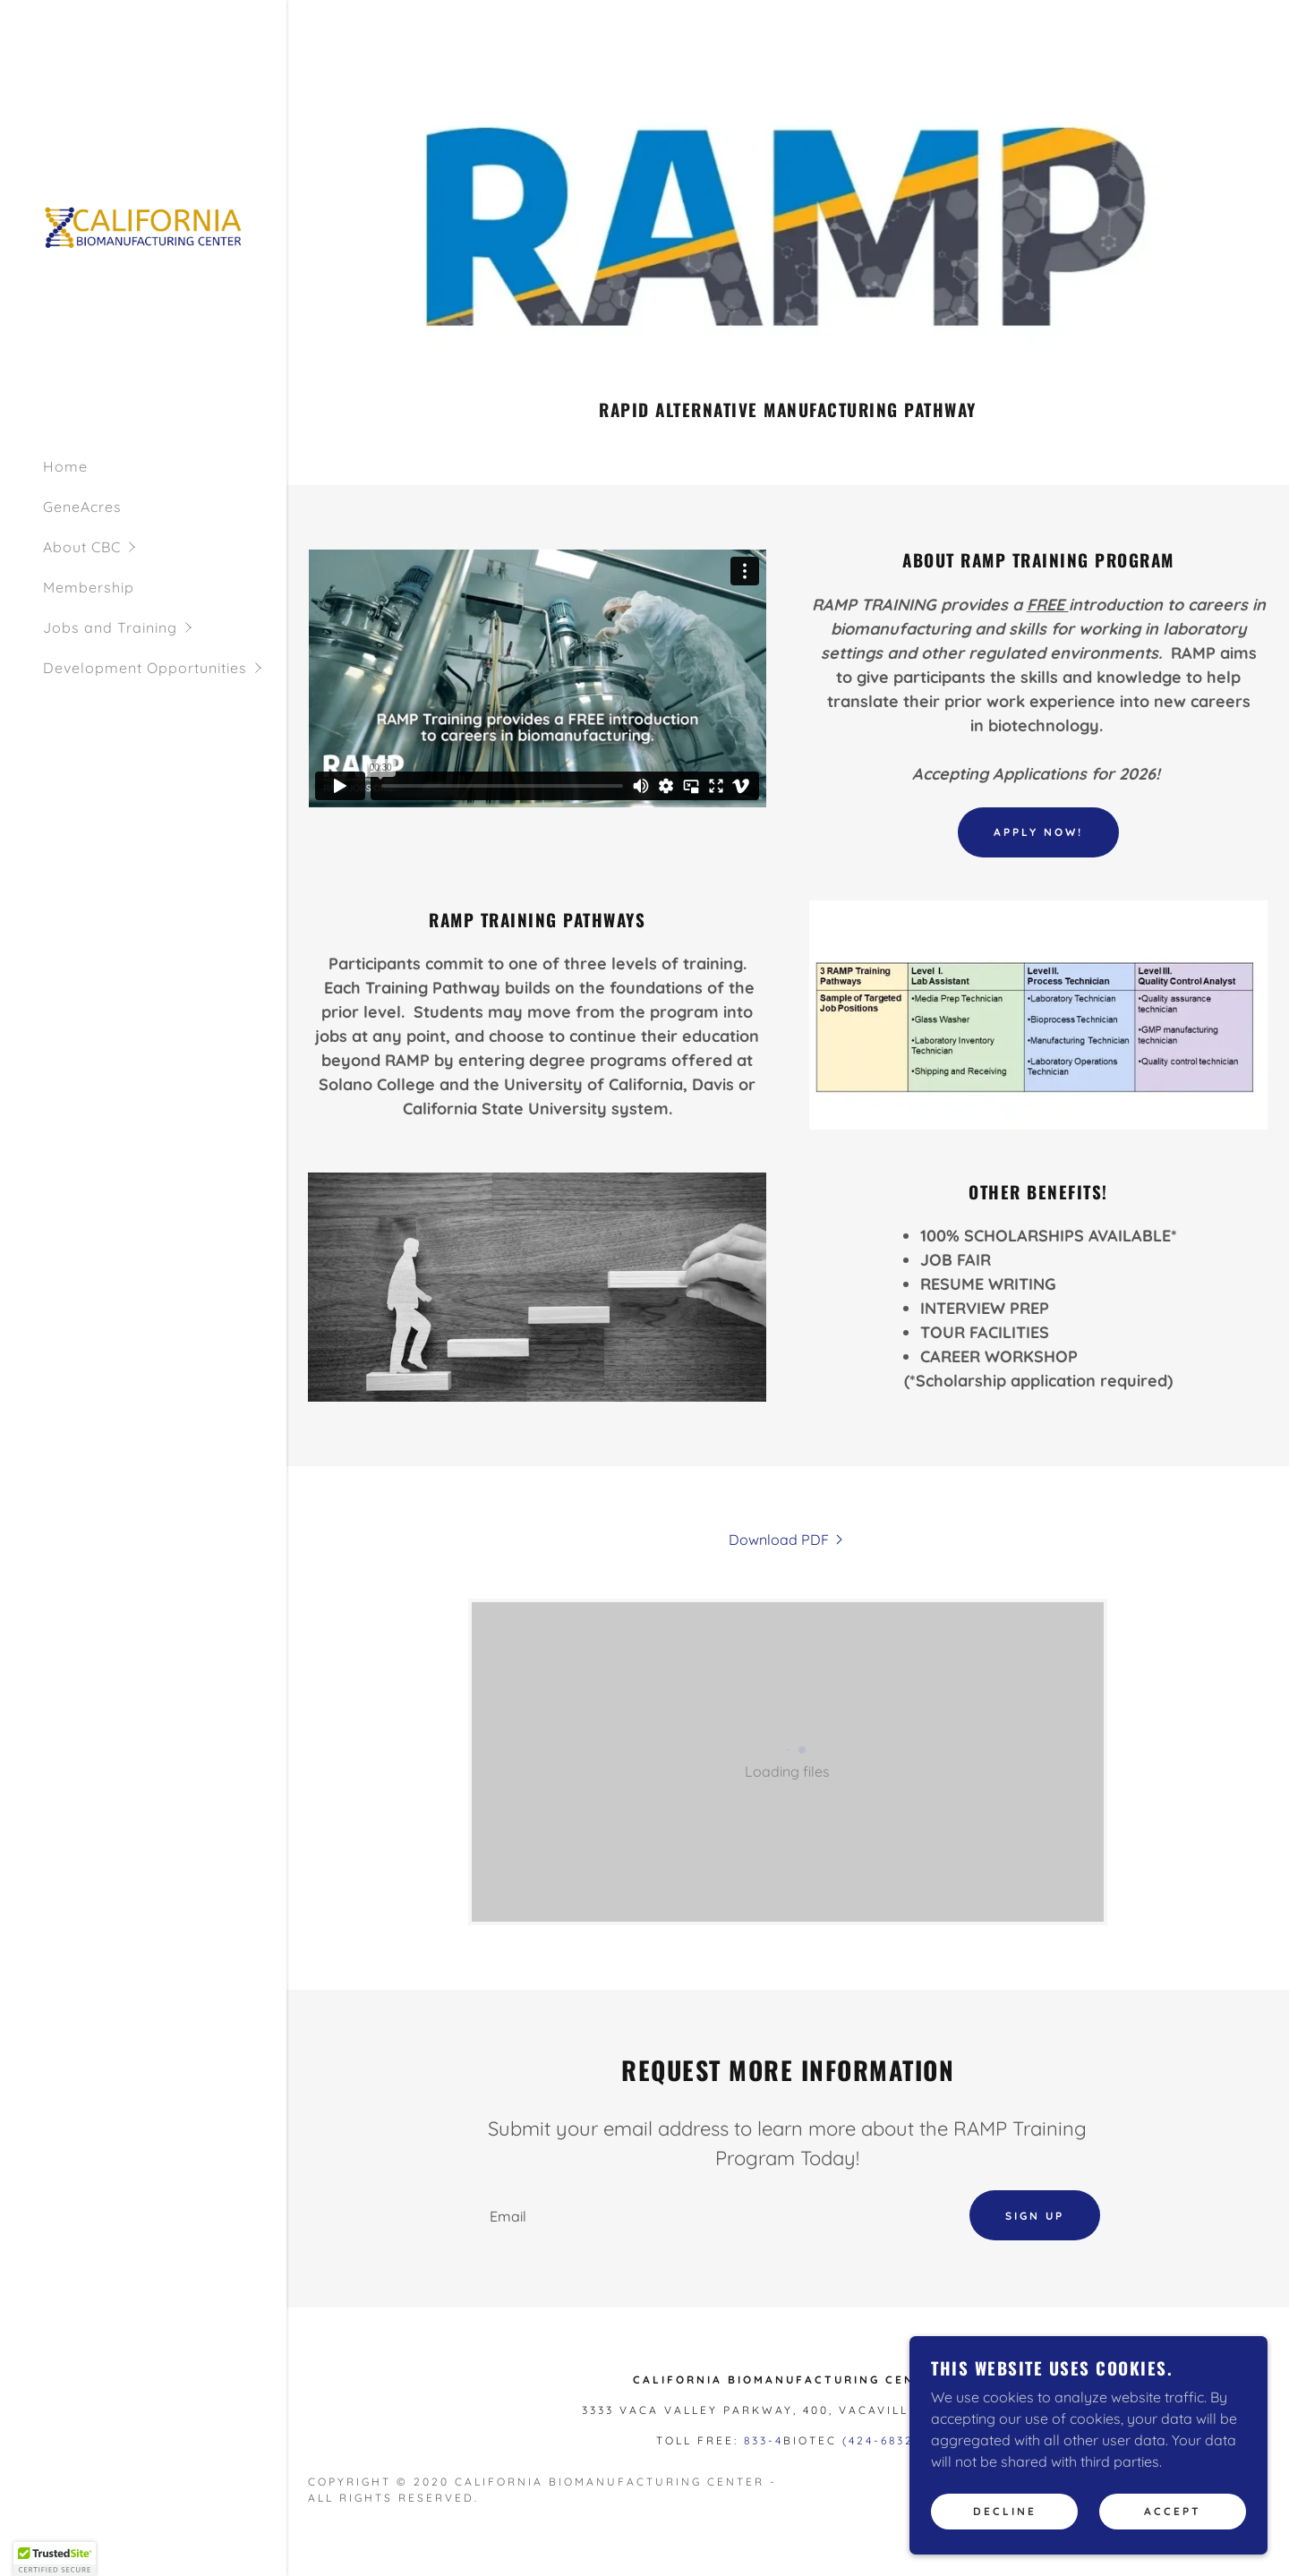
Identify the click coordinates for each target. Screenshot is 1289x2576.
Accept (1172, 2512)
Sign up (1034, 2216)
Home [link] (65, 466)
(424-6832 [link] (878, 2442)
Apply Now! (1038, 832)
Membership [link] (88, 587)
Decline (1005, 2512)
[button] (164, 547)
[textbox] (712, 2216)
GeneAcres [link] (82, 507)
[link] (143, 226)
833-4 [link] (763, 2442)
